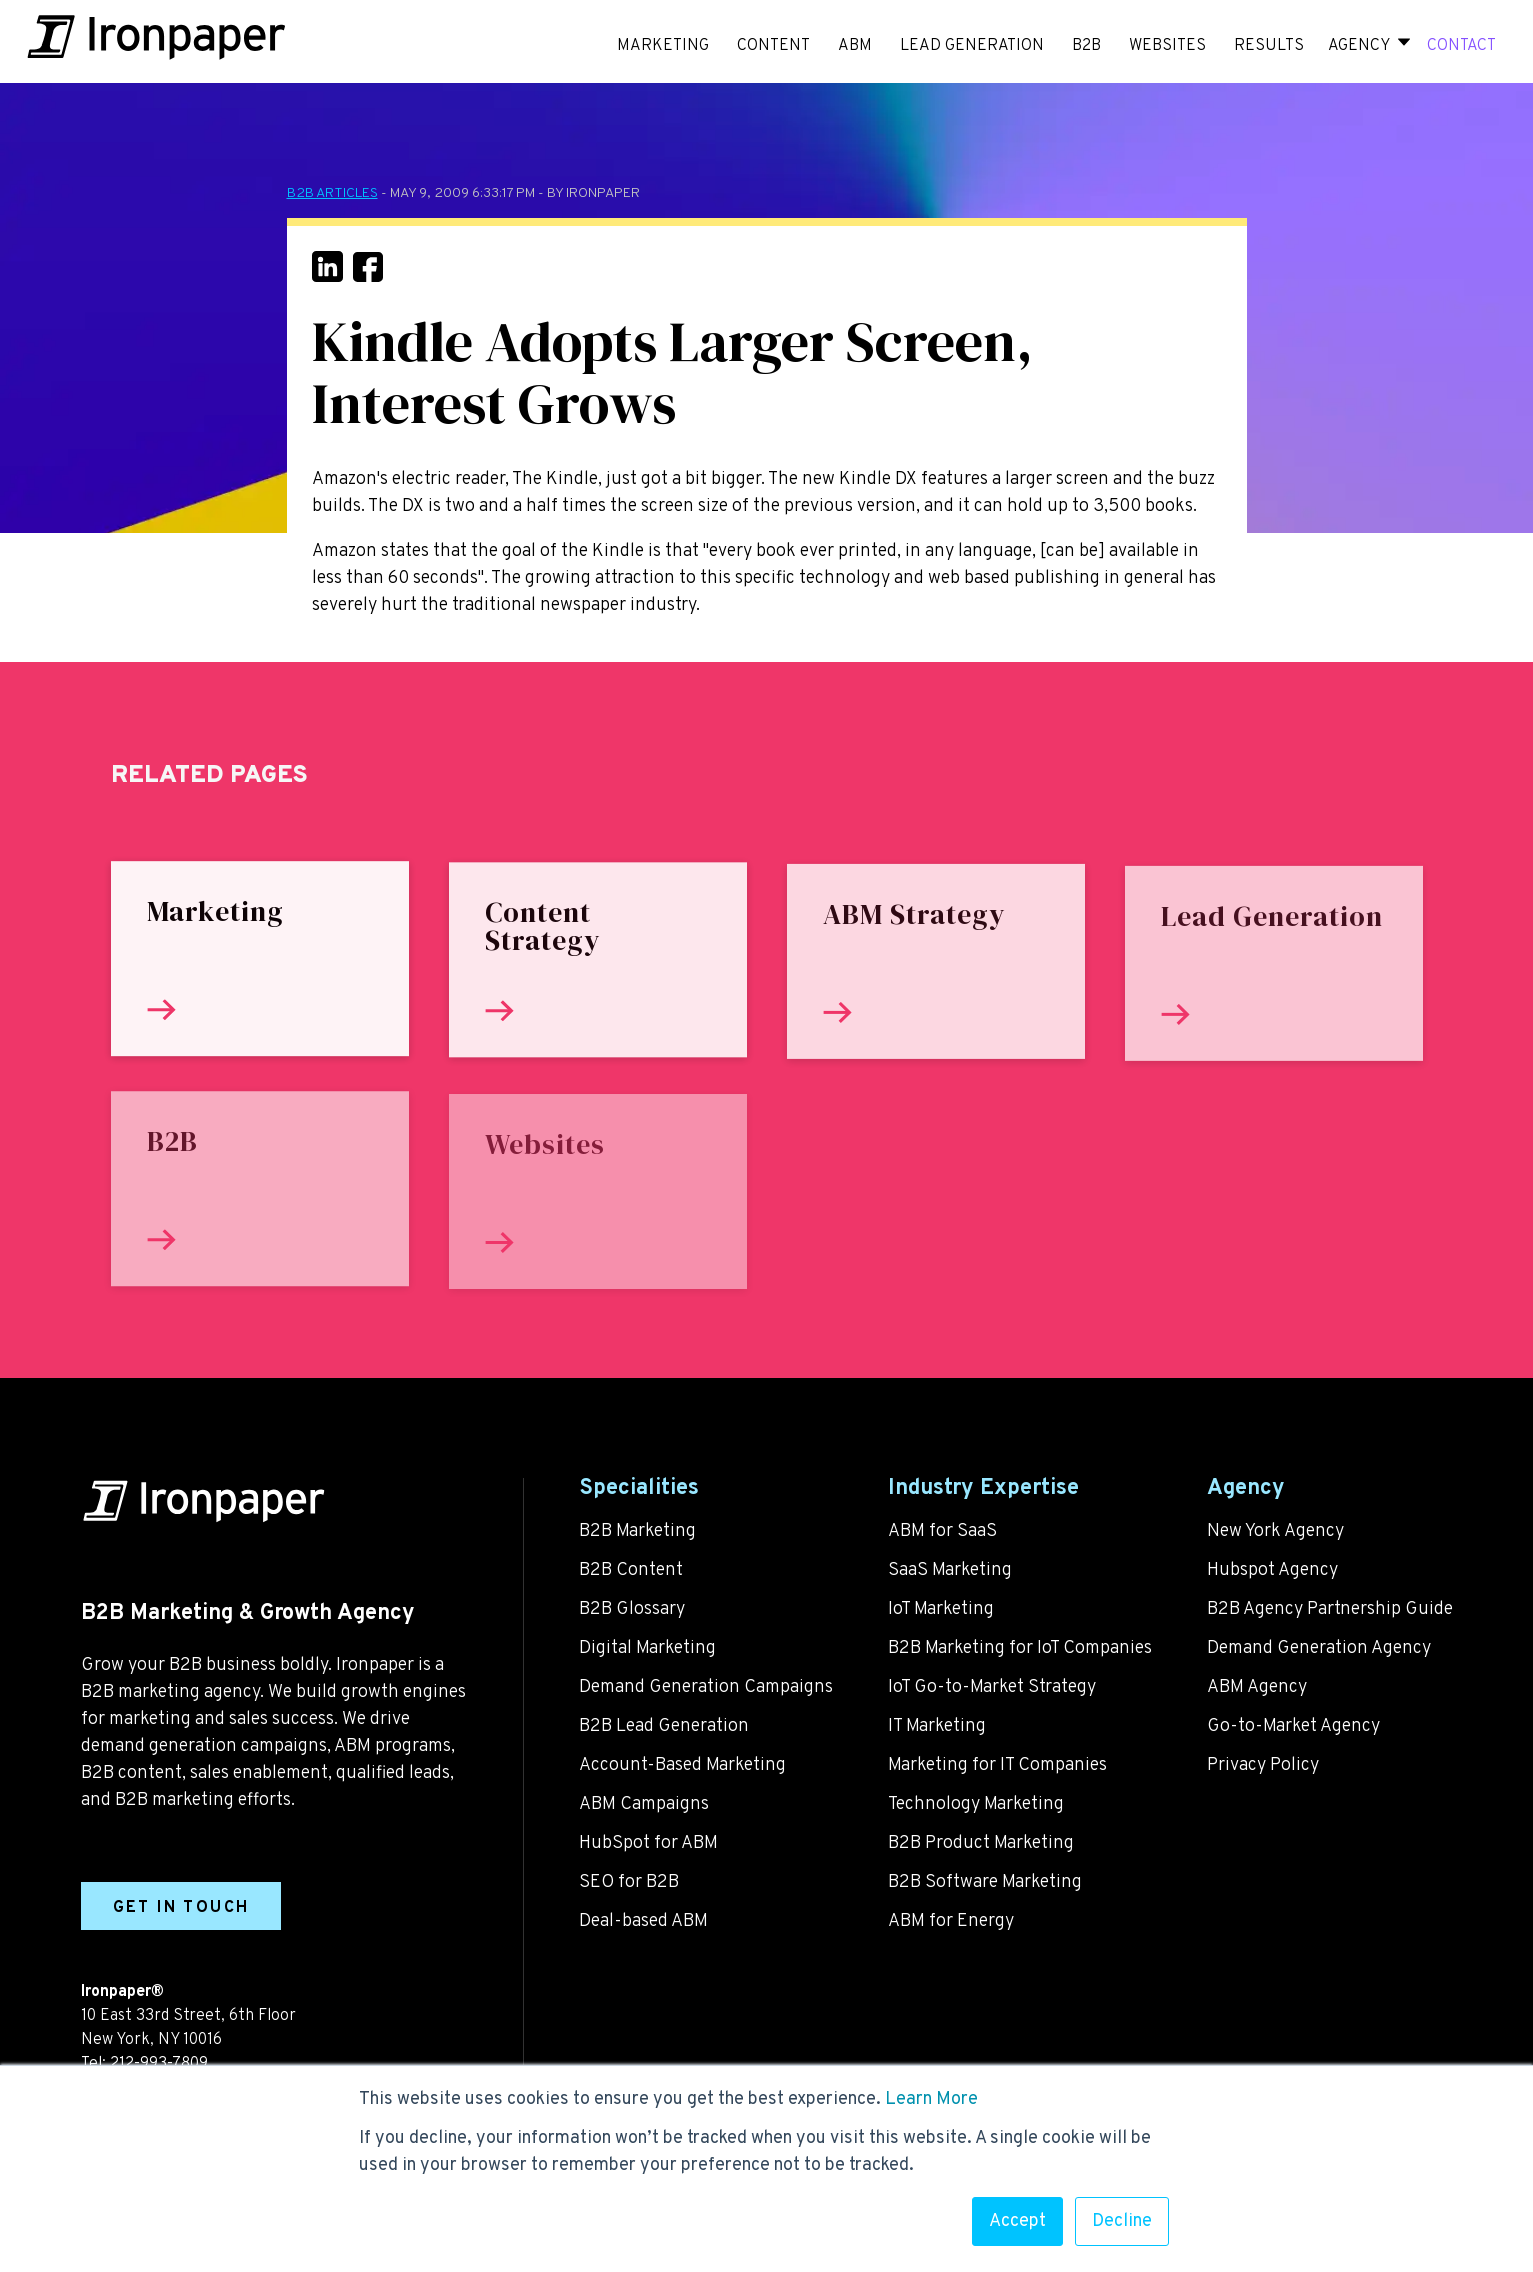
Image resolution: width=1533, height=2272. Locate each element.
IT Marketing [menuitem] (937, 1726)
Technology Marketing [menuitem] (976, 1804)
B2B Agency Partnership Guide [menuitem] (1330, 1609)
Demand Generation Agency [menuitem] (1319, 1648)
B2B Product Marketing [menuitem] (981, 1843)
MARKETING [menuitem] (663, 46)
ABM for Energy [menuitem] (951, 1921)
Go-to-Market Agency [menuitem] (1293, 1726)
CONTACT (1461, 46)
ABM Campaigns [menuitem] (644, 1804)
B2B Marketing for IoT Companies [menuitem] (1020, 1648)
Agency (1359, 46)
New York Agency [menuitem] (1275, 1531)
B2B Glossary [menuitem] (632, 1609)
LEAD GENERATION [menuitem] (972, 46)
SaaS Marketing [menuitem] (950, 1570)
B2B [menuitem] (1086, 46)
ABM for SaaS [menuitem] (942, 1531)
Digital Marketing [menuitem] (647, 1648)
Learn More (931, 2099)
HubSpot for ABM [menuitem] (648, 1843)
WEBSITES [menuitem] (1167, 46)
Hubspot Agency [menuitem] (1272, 1570)
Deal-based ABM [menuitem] (643, 1921)
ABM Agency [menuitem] (1257, 1687)
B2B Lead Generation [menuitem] (664, 1726)
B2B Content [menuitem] (631, 1570)
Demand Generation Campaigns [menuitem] (706, 1687)
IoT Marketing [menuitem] (941, 1609)
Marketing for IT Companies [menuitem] (997, 1765)
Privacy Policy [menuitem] (1263, 1765)
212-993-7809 (159, 2064)
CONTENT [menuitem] (773, 46)
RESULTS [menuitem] (1269, 46)
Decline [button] (1122, 2221)
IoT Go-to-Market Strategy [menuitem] (992, 1687)
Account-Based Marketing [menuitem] (682, 1765)
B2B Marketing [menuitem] (637, 1531)
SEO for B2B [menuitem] (629, 1882)
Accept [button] (1017, 2221)
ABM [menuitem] (855, 46)
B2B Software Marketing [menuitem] (985, 1882)
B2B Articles (332, 193)
